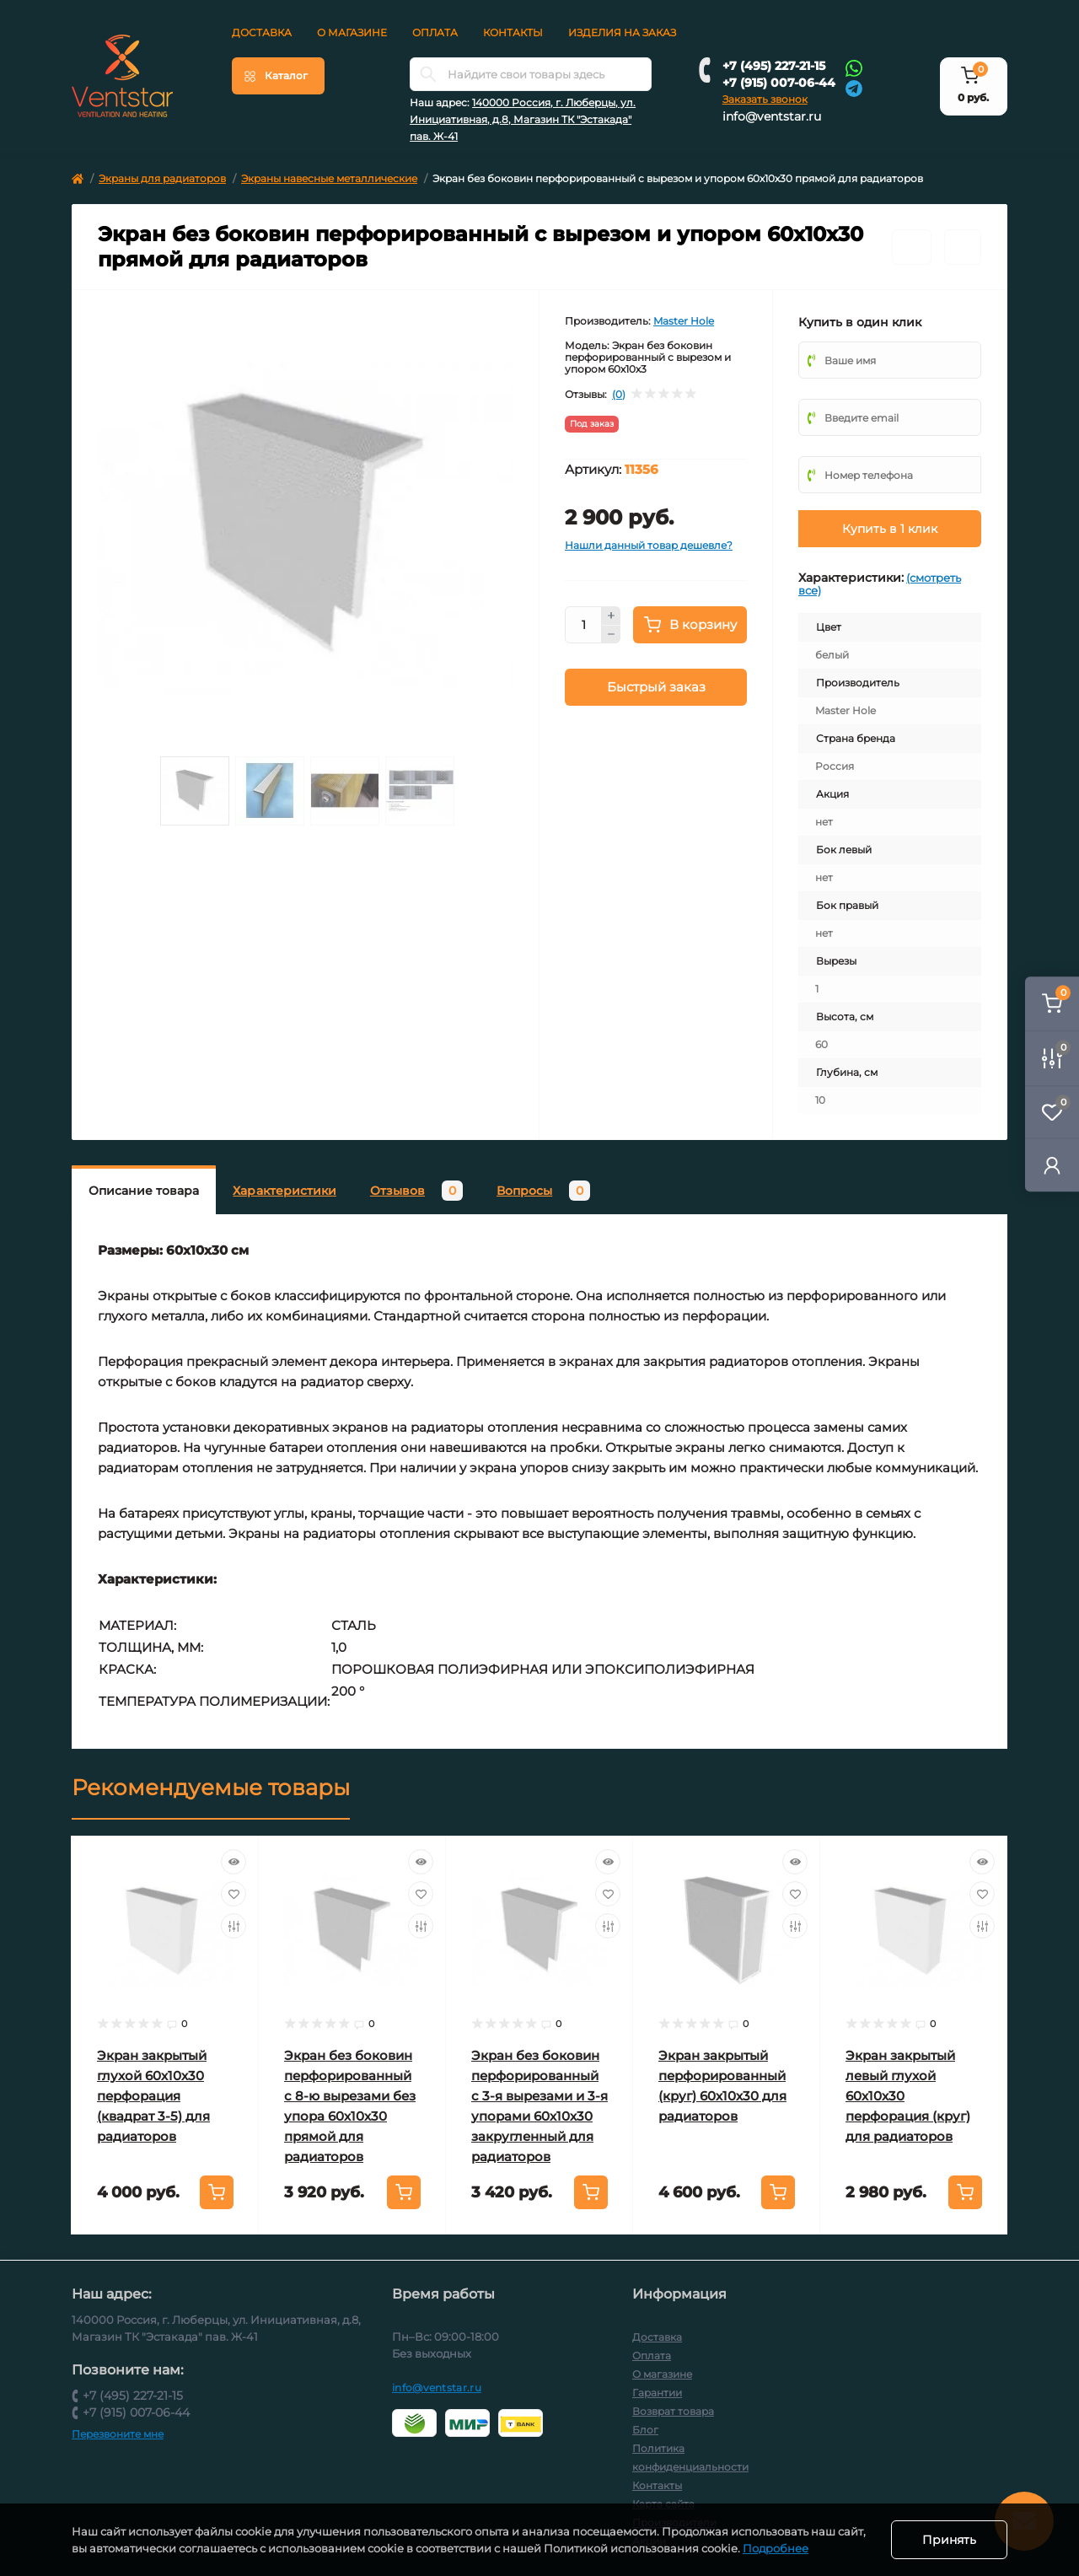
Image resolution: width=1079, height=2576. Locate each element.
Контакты (513, 32)
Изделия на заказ (622, 32)
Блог (645, 2429)
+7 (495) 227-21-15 (773, 65)
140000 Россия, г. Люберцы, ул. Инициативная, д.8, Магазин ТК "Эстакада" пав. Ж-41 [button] (523, 119)
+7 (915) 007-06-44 (778, 82)
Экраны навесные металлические (329, 178)
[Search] (428, 74)
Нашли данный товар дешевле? (649, 545)
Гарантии (657, 2392)
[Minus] (611, 635)
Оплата (435, 32)
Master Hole (683, 321)
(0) (618, 395)
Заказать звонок (765, 99)
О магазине (352, 32)
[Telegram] (854, 87)
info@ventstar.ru (771, 116)
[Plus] (611, 615)
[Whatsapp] (854, 67)
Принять (949, 2539)
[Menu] (278, 75)
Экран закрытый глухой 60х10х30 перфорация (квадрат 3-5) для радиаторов (153, 2095)
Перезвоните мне (118, 2434)
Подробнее (775, 2548)
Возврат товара (673, 2411)
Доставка (262, 32)
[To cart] (217, 2192)
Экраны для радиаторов (162, 178)
